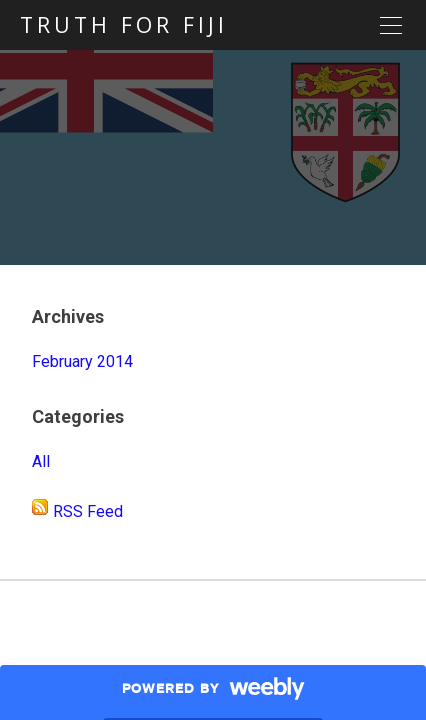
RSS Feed (88, 511)
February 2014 (82, 361)
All (41, 461)
